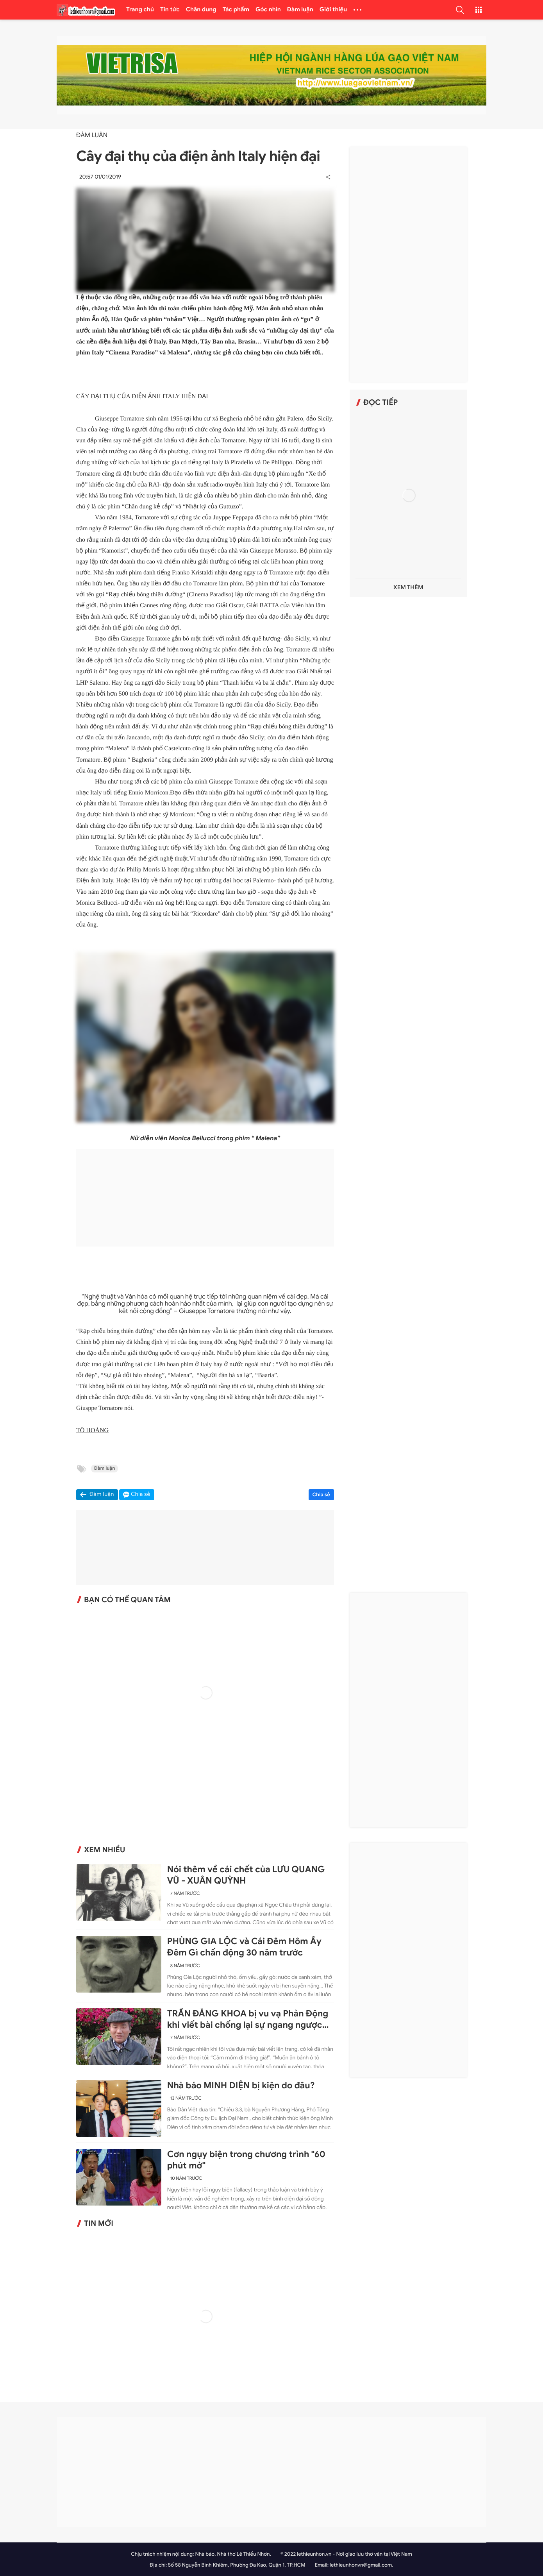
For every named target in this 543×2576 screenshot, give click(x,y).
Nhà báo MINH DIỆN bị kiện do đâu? (241, 2085)
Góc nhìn (268, 9)
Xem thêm (408, 587)
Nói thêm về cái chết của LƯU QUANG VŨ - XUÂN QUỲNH (246, 1875)
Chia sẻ (321, 1494)
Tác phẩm (236, 9)
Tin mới (98, 2223)
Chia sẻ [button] (140, 1494)
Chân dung (201, 9)
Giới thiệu (333, 9)
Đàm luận (300, 9)
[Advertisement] (205, 1198)
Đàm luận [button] (101, 1494)
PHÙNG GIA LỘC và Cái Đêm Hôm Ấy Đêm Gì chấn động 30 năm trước (244, 1947)
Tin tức (170, 9)
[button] (460, 10)
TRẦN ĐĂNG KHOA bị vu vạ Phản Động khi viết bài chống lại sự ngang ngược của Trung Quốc (247, 2019)
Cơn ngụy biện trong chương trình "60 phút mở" (246, 2160)
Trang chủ (140, 9)
